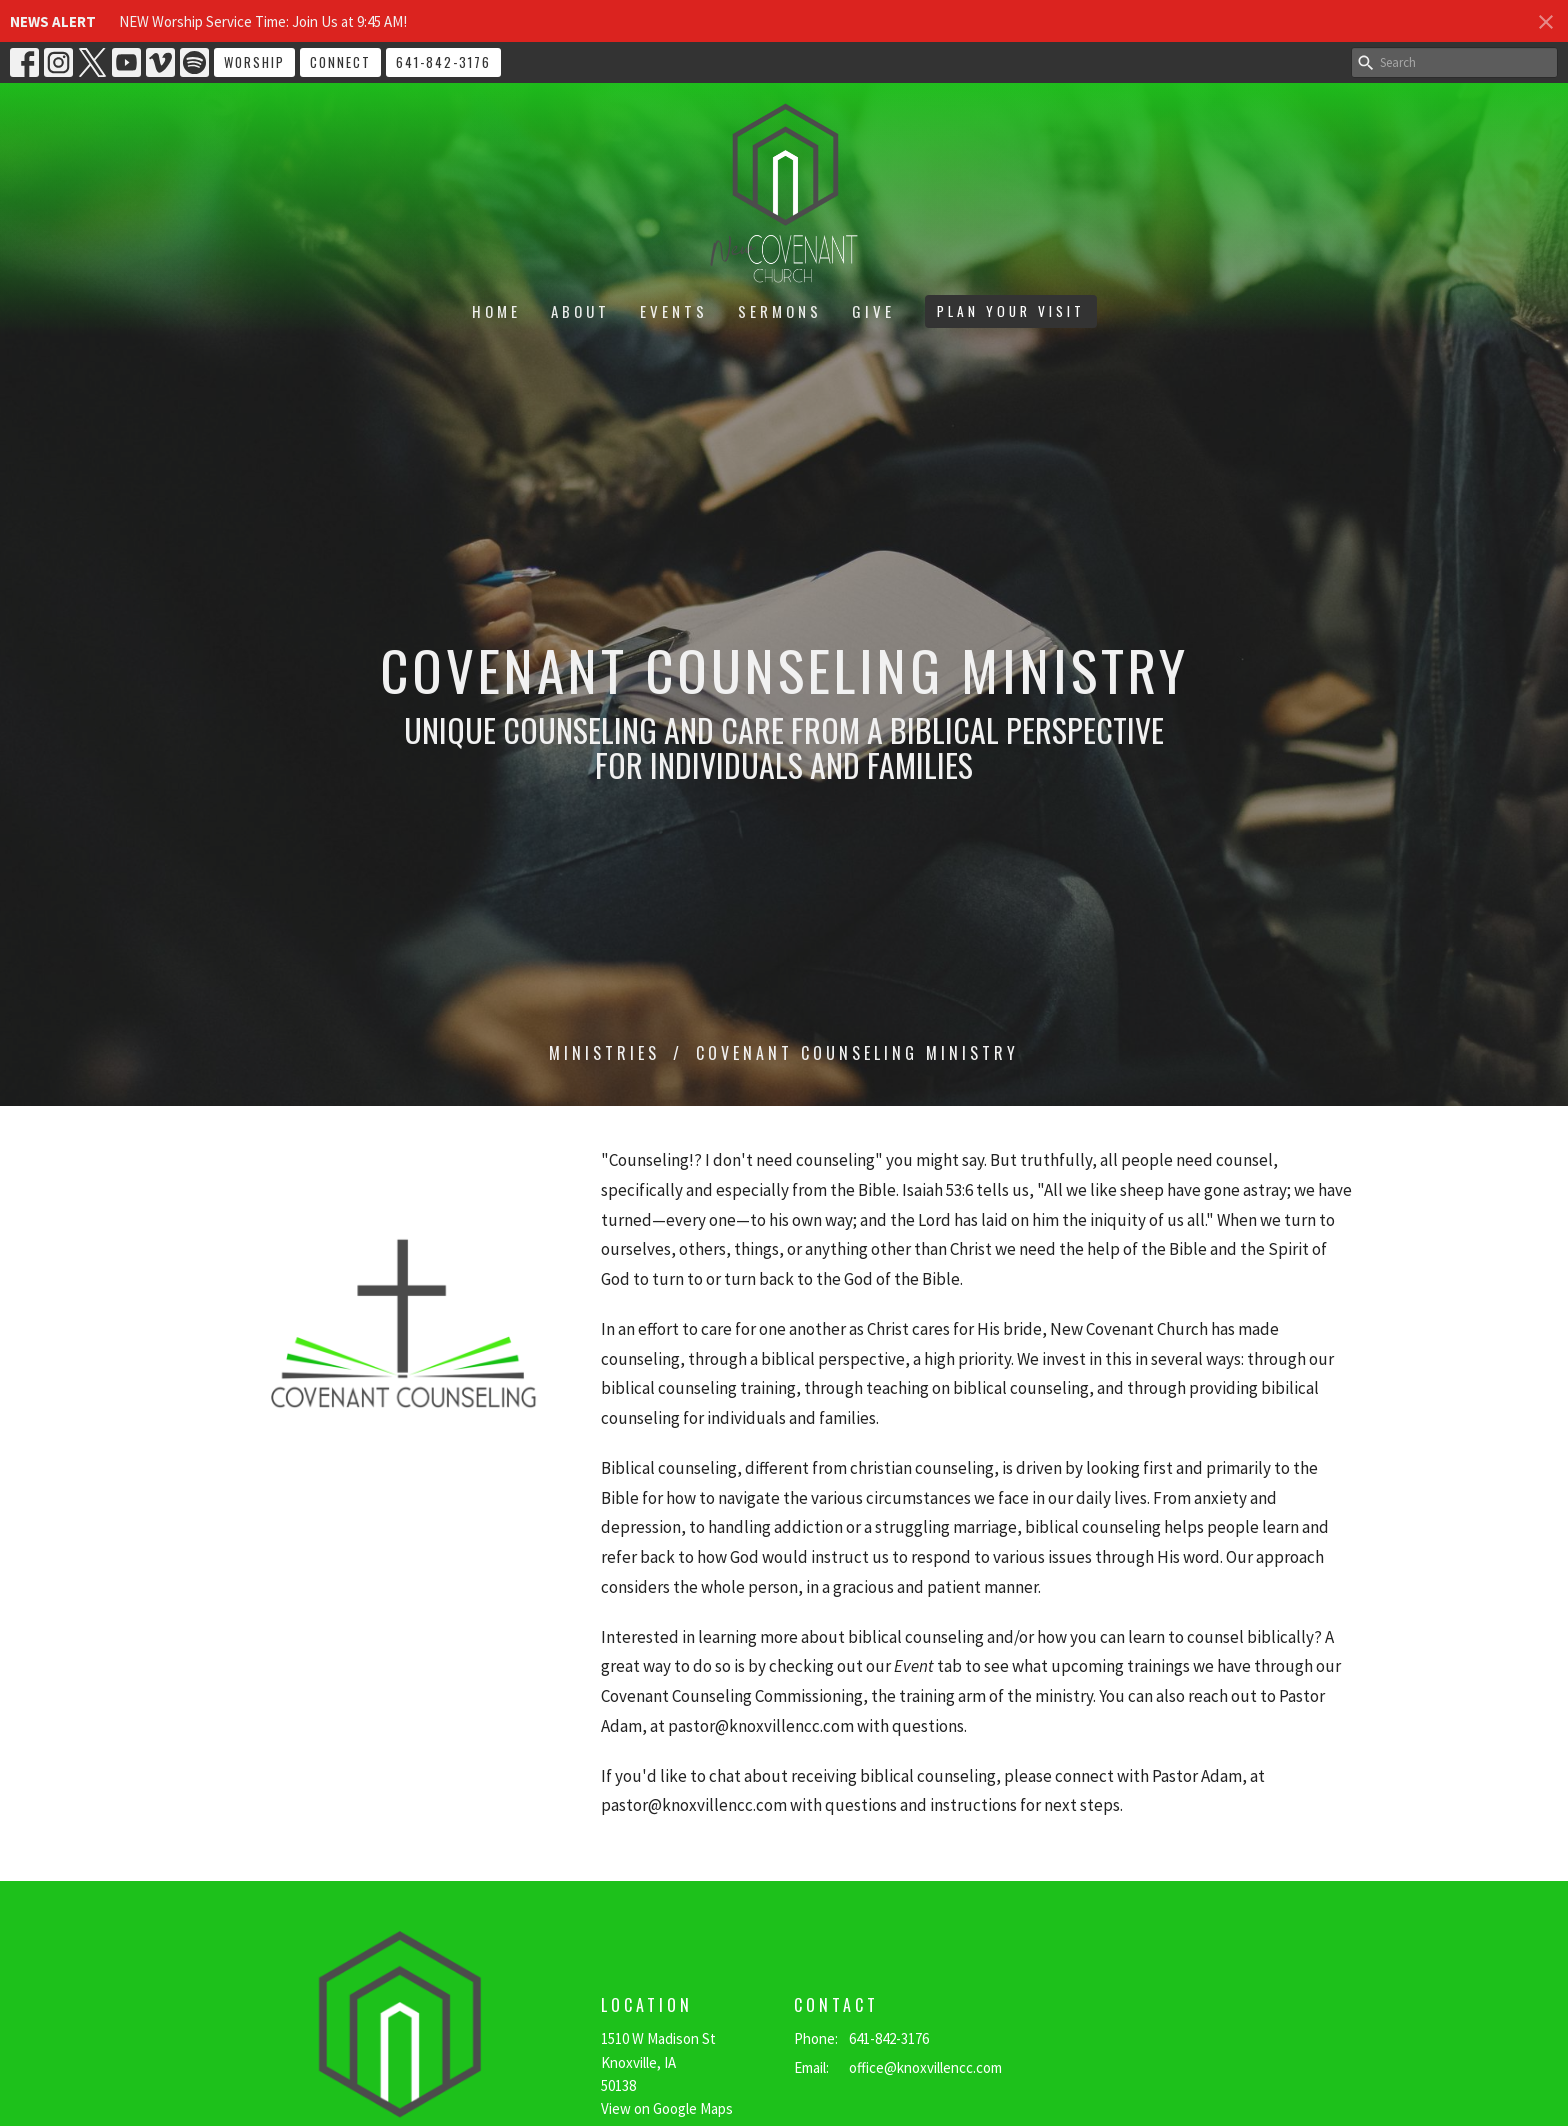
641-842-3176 (443, 62)
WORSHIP (254, 62)
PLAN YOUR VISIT (1011, 311)
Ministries (604, 1053)
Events (674, 311)
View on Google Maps (667, 2108)
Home (496, 311)
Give (873, 311)
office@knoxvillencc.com (925, 2067)
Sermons (780, 311)
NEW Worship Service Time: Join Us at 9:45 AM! (263, 21)
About (580, 311)
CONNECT (340, 62)
